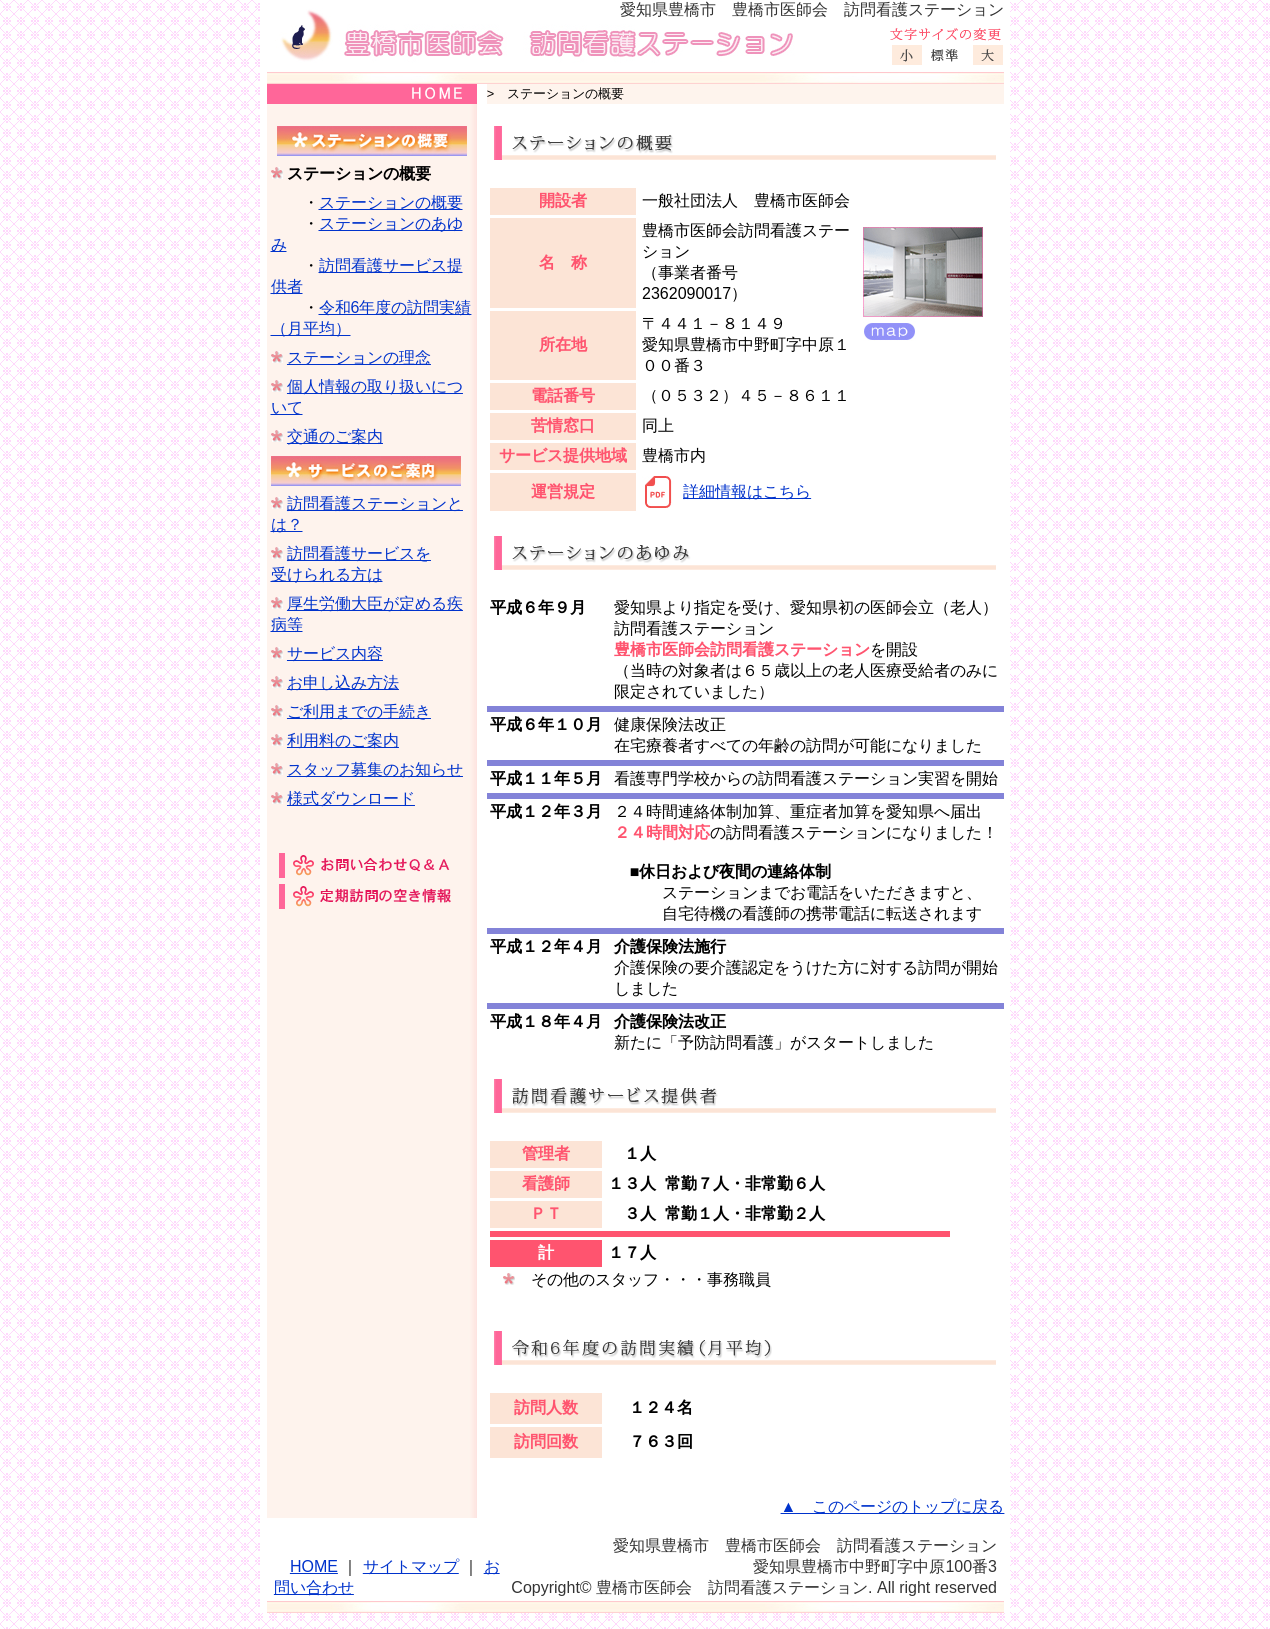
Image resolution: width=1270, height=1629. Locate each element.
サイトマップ (411, 1566)
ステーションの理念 (359, 357)
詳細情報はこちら (747, 491)
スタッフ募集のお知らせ (375, 769)
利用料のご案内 (343, 740)
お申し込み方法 (343, 682)
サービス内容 (335, 653)
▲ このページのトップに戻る (893, 1506)
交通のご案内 (335, 436)
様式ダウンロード (351, 798)
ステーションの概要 (391, 202)
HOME (314, 1566)
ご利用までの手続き (359, 711)
